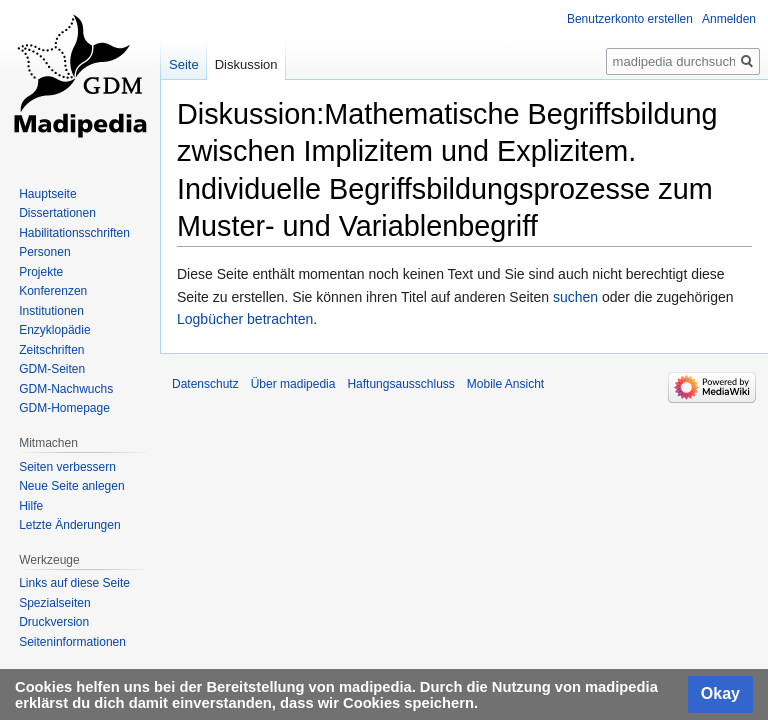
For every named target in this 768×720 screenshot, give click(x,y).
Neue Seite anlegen (71, 486)
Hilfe (31, 506)
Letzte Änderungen (69, 525)
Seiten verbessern (67, 467)
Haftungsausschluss (400, 384)
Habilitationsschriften (74, 233)
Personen (44, 252)
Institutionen (51, 311)
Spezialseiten (54, 603)
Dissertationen (57, 213)
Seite (184, 64)
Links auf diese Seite (74, 583)
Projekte (41, 272)
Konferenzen (53, 291)
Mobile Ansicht (505, 384)
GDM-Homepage (64, 408)
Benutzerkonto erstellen (630, 19)
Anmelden (729, 19)
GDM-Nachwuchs (66, 389)
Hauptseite (47, 194)
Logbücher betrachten (245, 319)
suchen (575, 297)
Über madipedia (293, 384)
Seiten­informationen (72, 642)
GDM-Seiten (52, 369)
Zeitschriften (51, 350)
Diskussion (246, 64)
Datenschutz (205, 384)
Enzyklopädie (54, 330)
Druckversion (54, 622)
